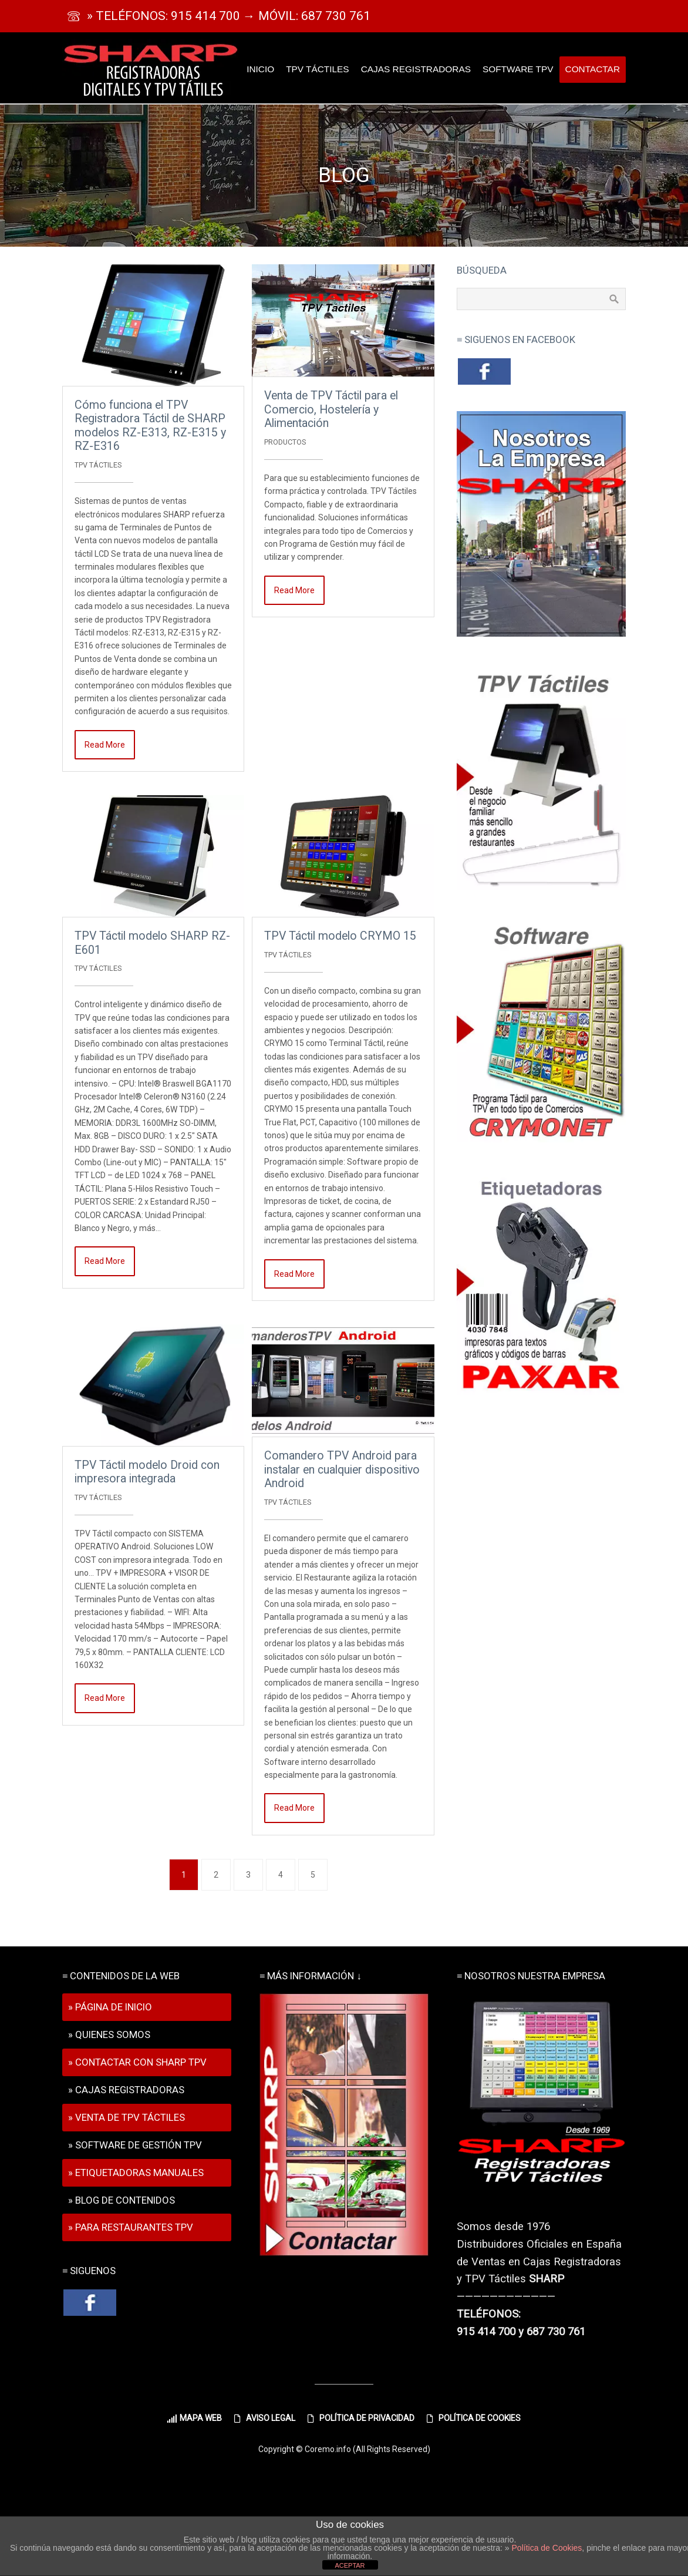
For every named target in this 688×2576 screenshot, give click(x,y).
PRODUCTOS (285, 442)
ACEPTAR (350, 2565)
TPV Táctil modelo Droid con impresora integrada (147, 1472)
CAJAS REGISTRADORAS (416, 69)
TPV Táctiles (98, 464)
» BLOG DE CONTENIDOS (121, 2200)
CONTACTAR (592, 69)
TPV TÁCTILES (317, 69)
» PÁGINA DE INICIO (110, 2007)
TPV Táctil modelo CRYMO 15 (340, 936)
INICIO (260, 69)
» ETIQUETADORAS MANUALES (136, 2172)
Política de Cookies (547, 2548)
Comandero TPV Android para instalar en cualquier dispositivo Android (342, 1469)
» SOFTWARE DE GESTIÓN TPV (135, 2145)
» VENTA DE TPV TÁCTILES (126, 2117)
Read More (105, 744)
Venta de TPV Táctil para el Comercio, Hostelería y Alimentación (331, 409)
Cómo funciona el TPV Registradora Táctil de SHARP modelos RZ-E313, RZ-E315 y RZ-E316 (150, 425)
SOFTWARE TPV (518, 69)
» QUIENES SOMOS (109, 2034)
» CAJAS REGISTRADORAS (126, 2090)
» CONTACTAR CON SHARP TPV (137, 2062)
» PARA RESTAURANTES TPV (130, 2227)
